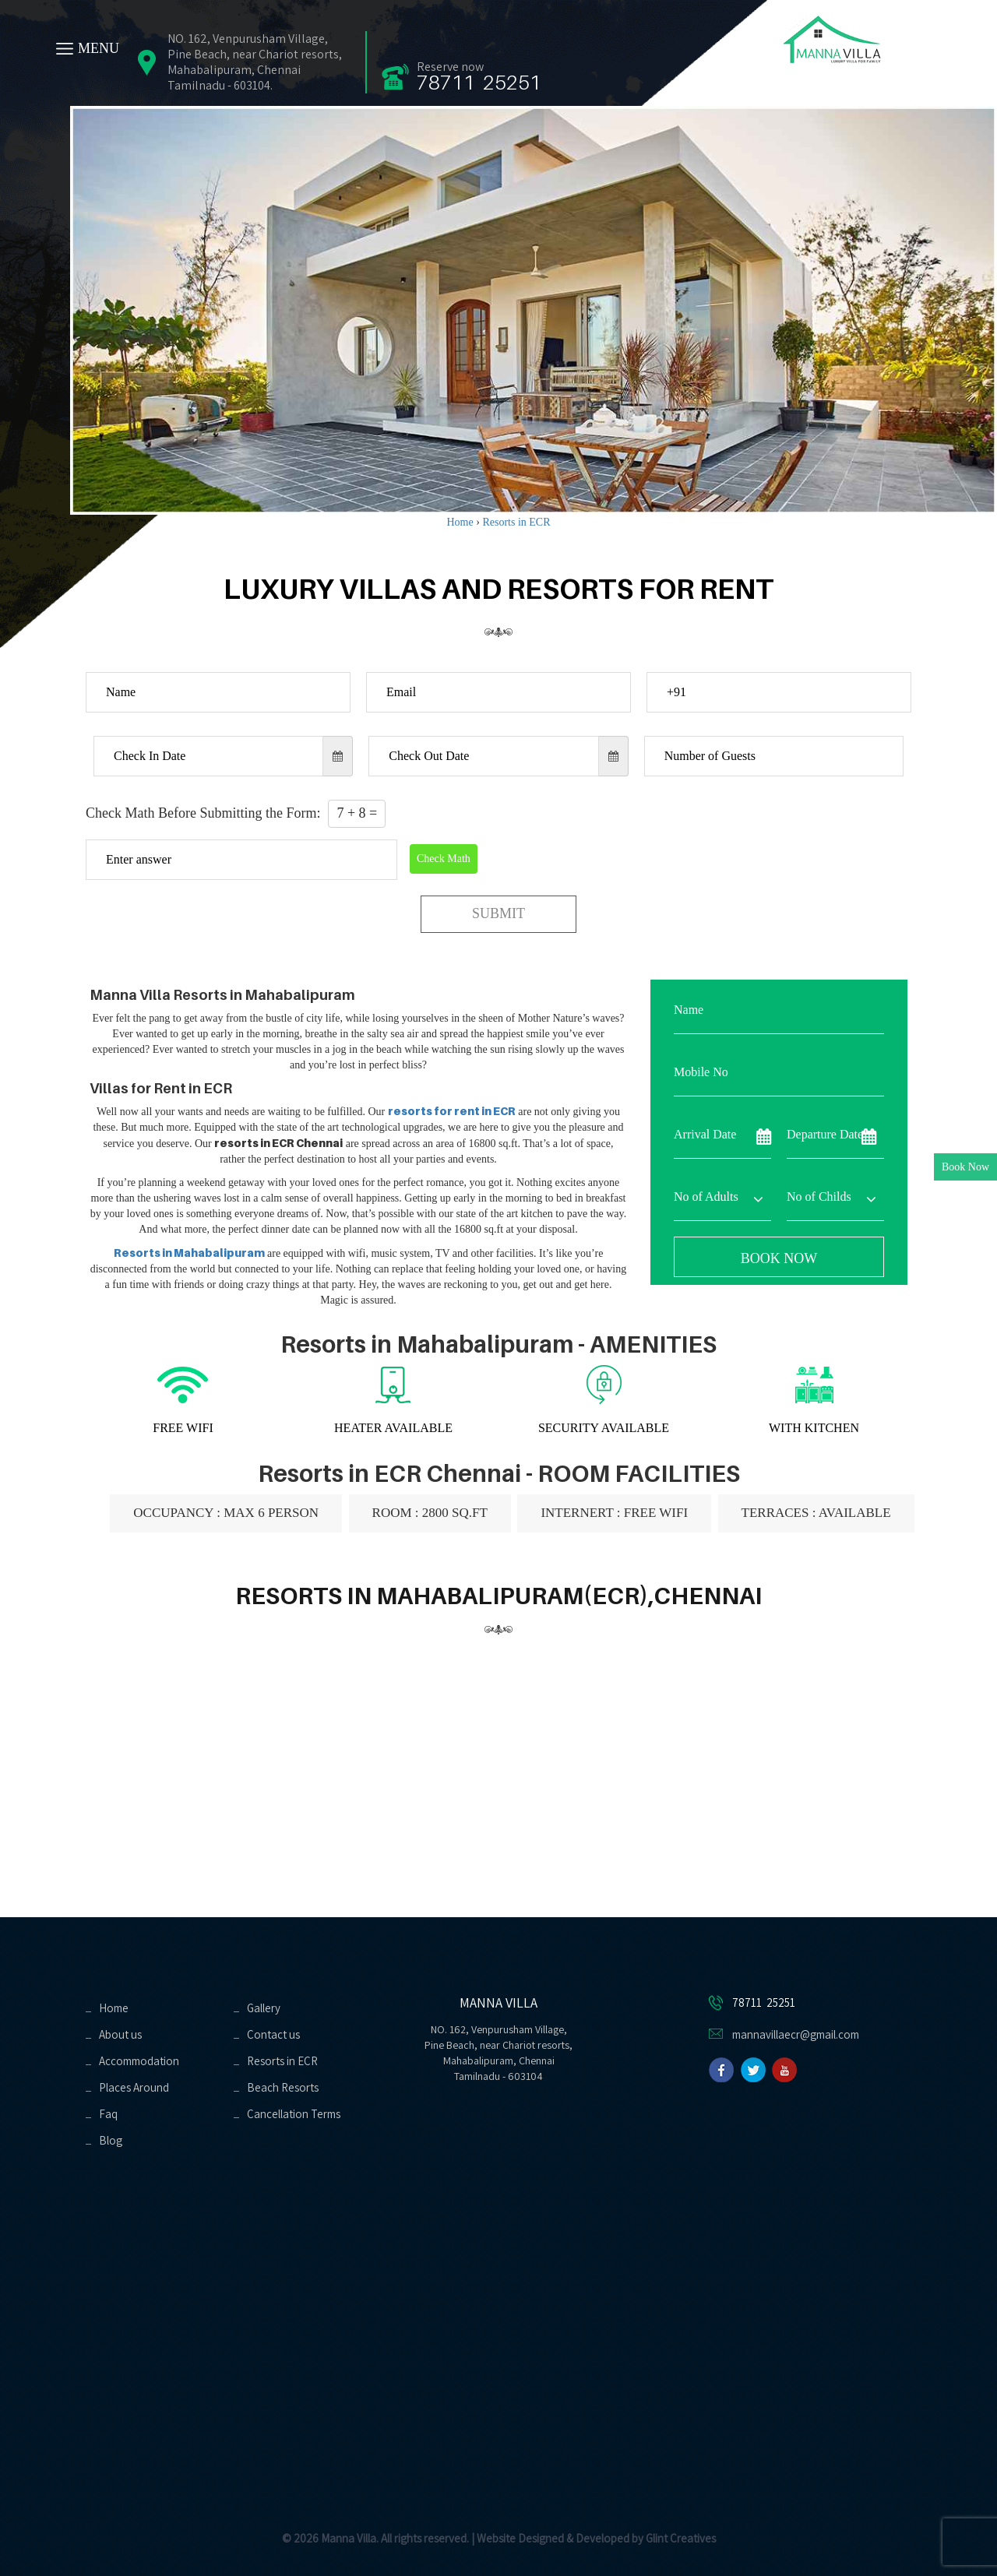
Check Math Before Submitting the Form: (236, 814)
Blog (110, 2140)
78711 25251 (479, 82)
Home (114, 2008)
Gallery (263, 2008)
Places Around (134, 2087)
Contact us (273, 2034)
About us (120, 2034)
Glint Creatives (681, 2538)
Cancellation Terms (293, 2113)
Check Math (443, 858)
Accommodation (139, 2060)
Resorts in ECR (282, 2060)
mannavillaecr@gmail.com (795, 2034)
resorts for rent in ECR (452, 1110)
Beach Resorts (283, 2087)
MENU (98, 48)
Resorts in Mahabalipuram (189, 1252)
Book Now (965, 1167)
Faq (108, 2113)
